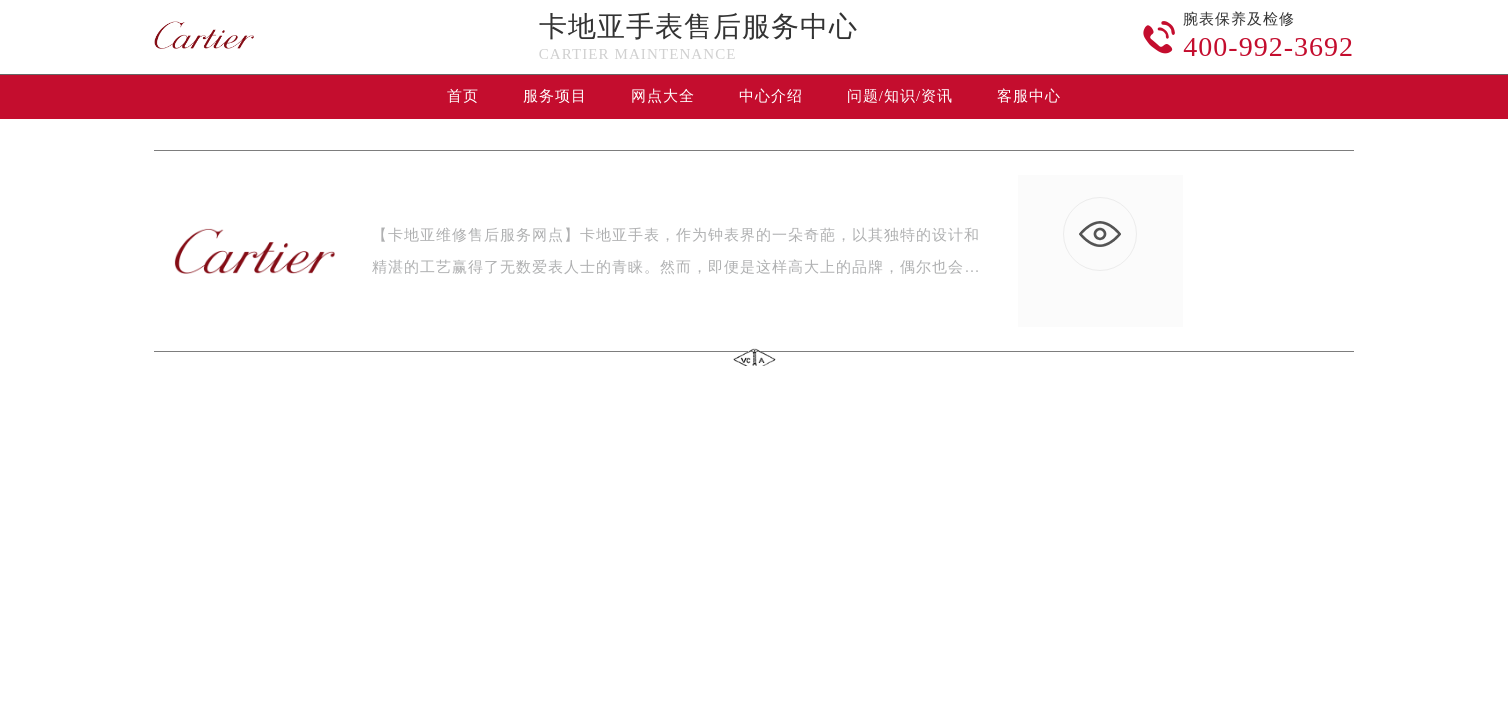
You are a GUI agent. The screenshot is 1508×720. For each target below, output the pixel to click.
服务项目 (555, 96)
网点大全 (663, 96)
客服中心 (1029, 96)
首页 (463, 96)
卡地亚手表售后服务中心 (698, 26)
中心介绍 (771, 96)
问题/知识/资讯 (900, 96)
